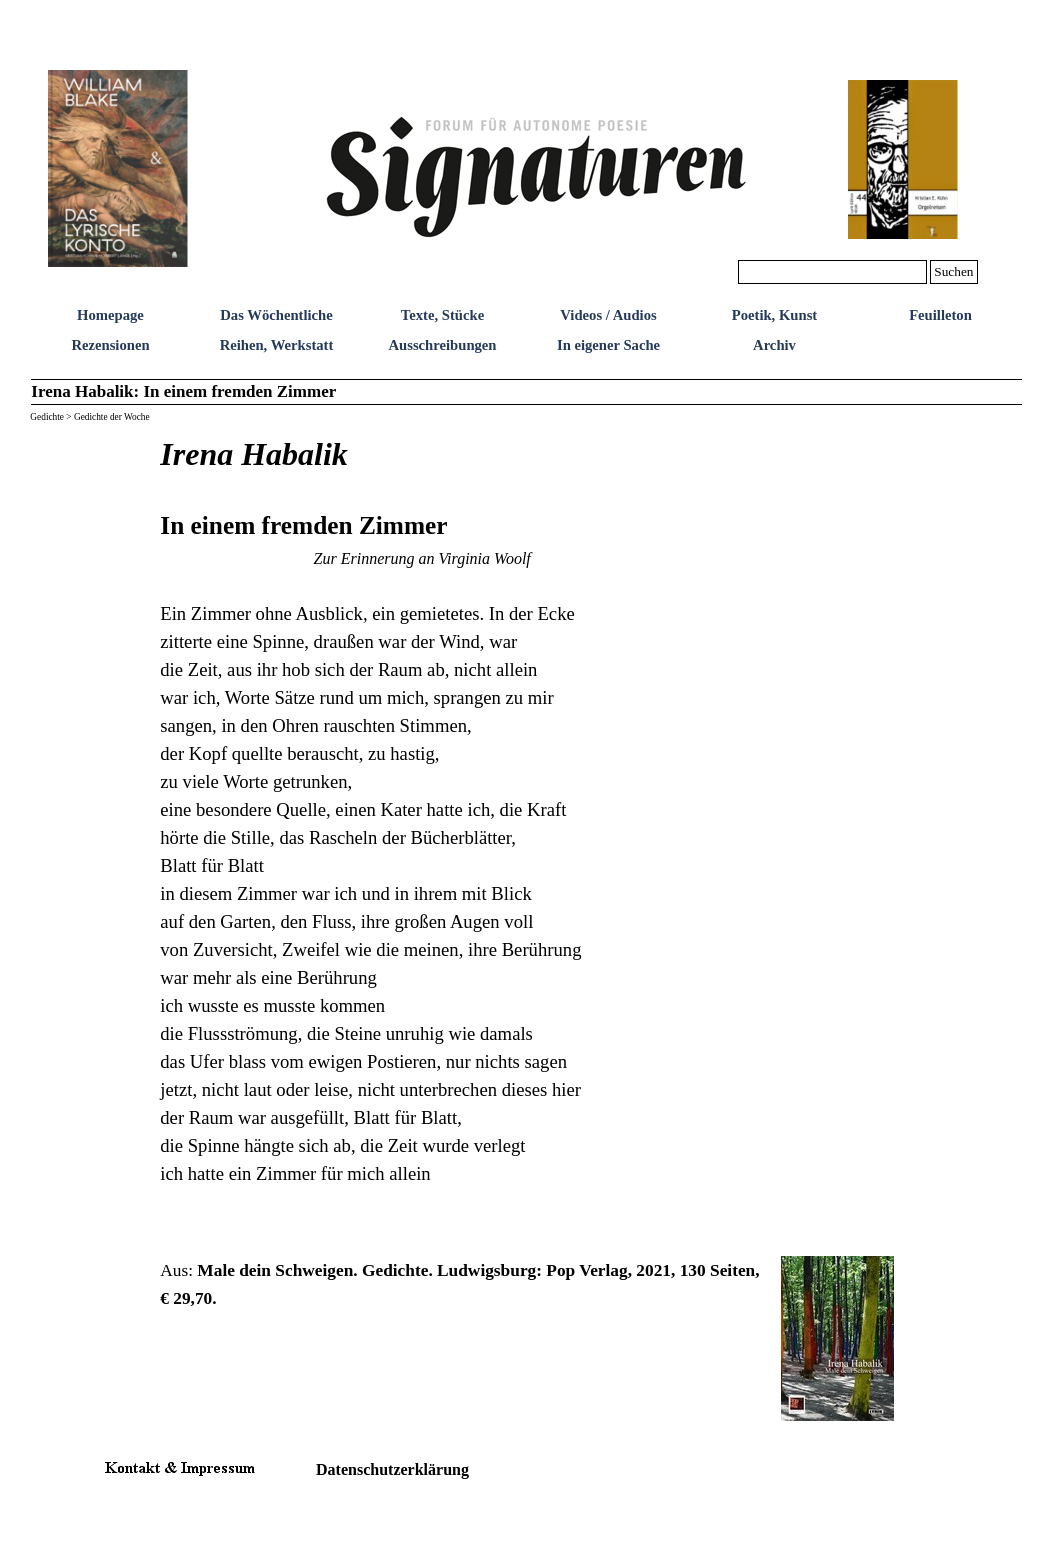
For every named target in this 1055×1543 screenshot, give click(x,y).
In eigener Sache (608, 345)
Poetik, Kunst (775, 315)
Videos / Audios (608, 315)
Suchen (953, 271)
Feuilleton (940, 315)
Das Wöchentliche (276, 315)
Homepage (110, 315)
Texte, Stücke (442, 315)
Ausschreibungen (442, 345)
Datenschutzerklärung (392, 1469)
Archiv (774, 345)
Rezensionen (110, 345)
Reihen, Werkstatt (277, 345)
